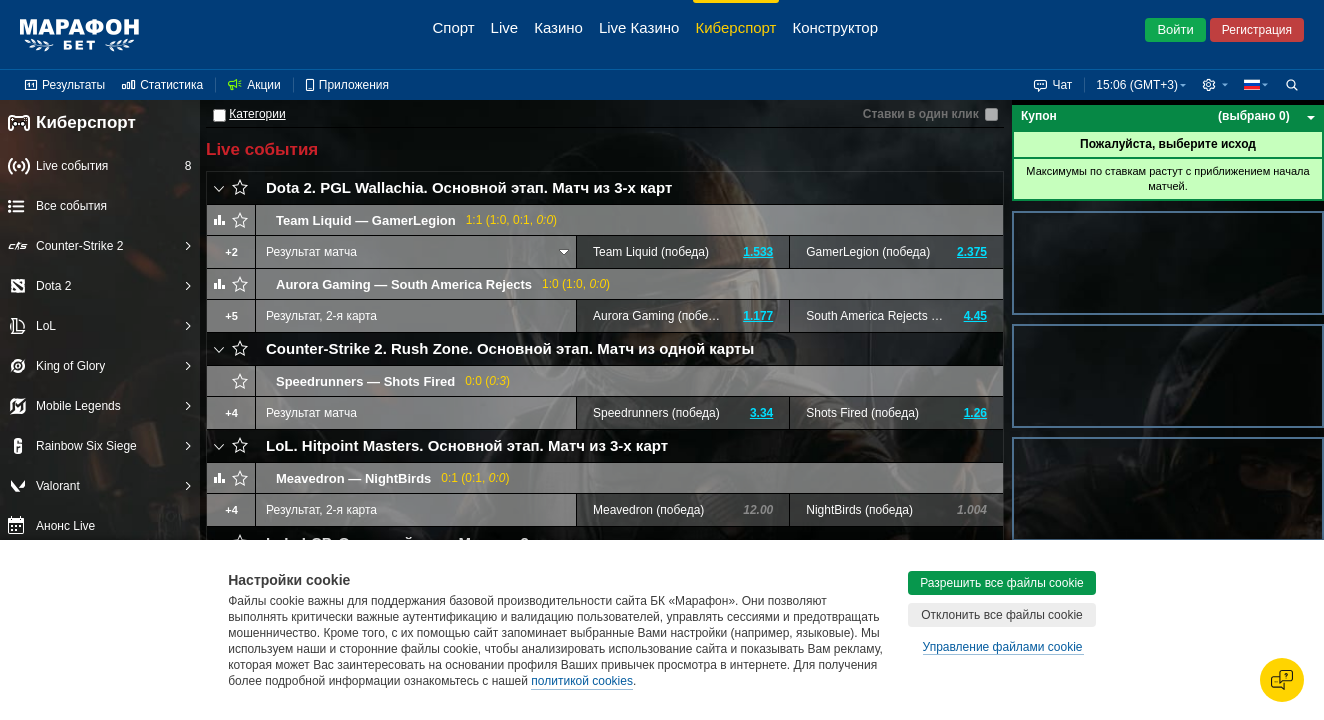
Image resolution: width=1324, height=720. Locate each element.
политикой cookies (582, 681)
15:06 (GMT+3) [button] (1137, 85)
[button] (1215, 85)
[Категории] (219, 115)
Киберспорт (72, 123)
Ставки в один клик (921, 114)
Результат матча (311, 252)
